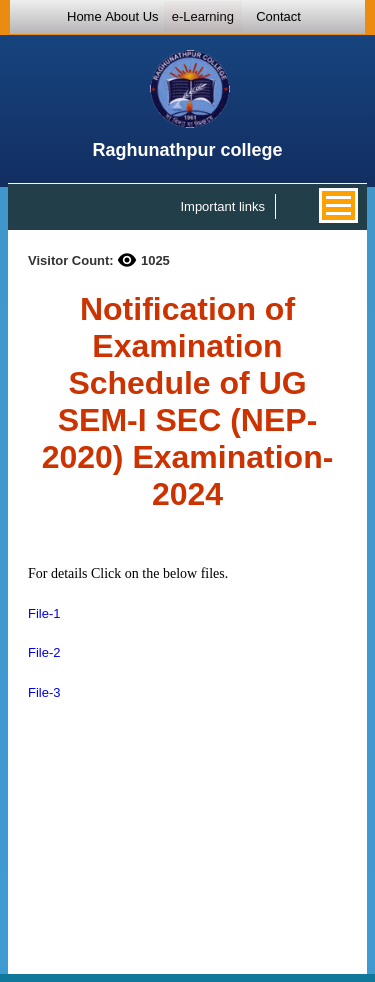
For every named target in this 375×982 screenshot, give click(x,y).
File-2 (44, 652)
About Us (131, 16)
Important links (222, 206)
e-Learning (203, 16)
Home (84, 16)
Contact (278, 16)
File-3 (44, 692)
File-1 (44, 613)
